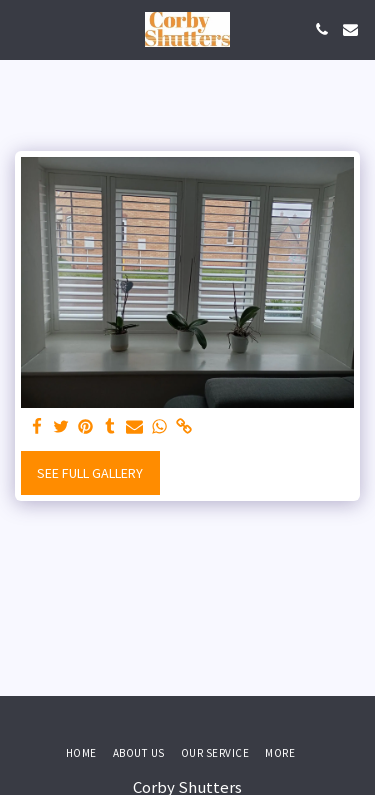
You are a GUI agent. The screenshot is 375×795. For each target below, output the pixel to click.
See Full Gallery (90, 473)
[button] (22, 28)
